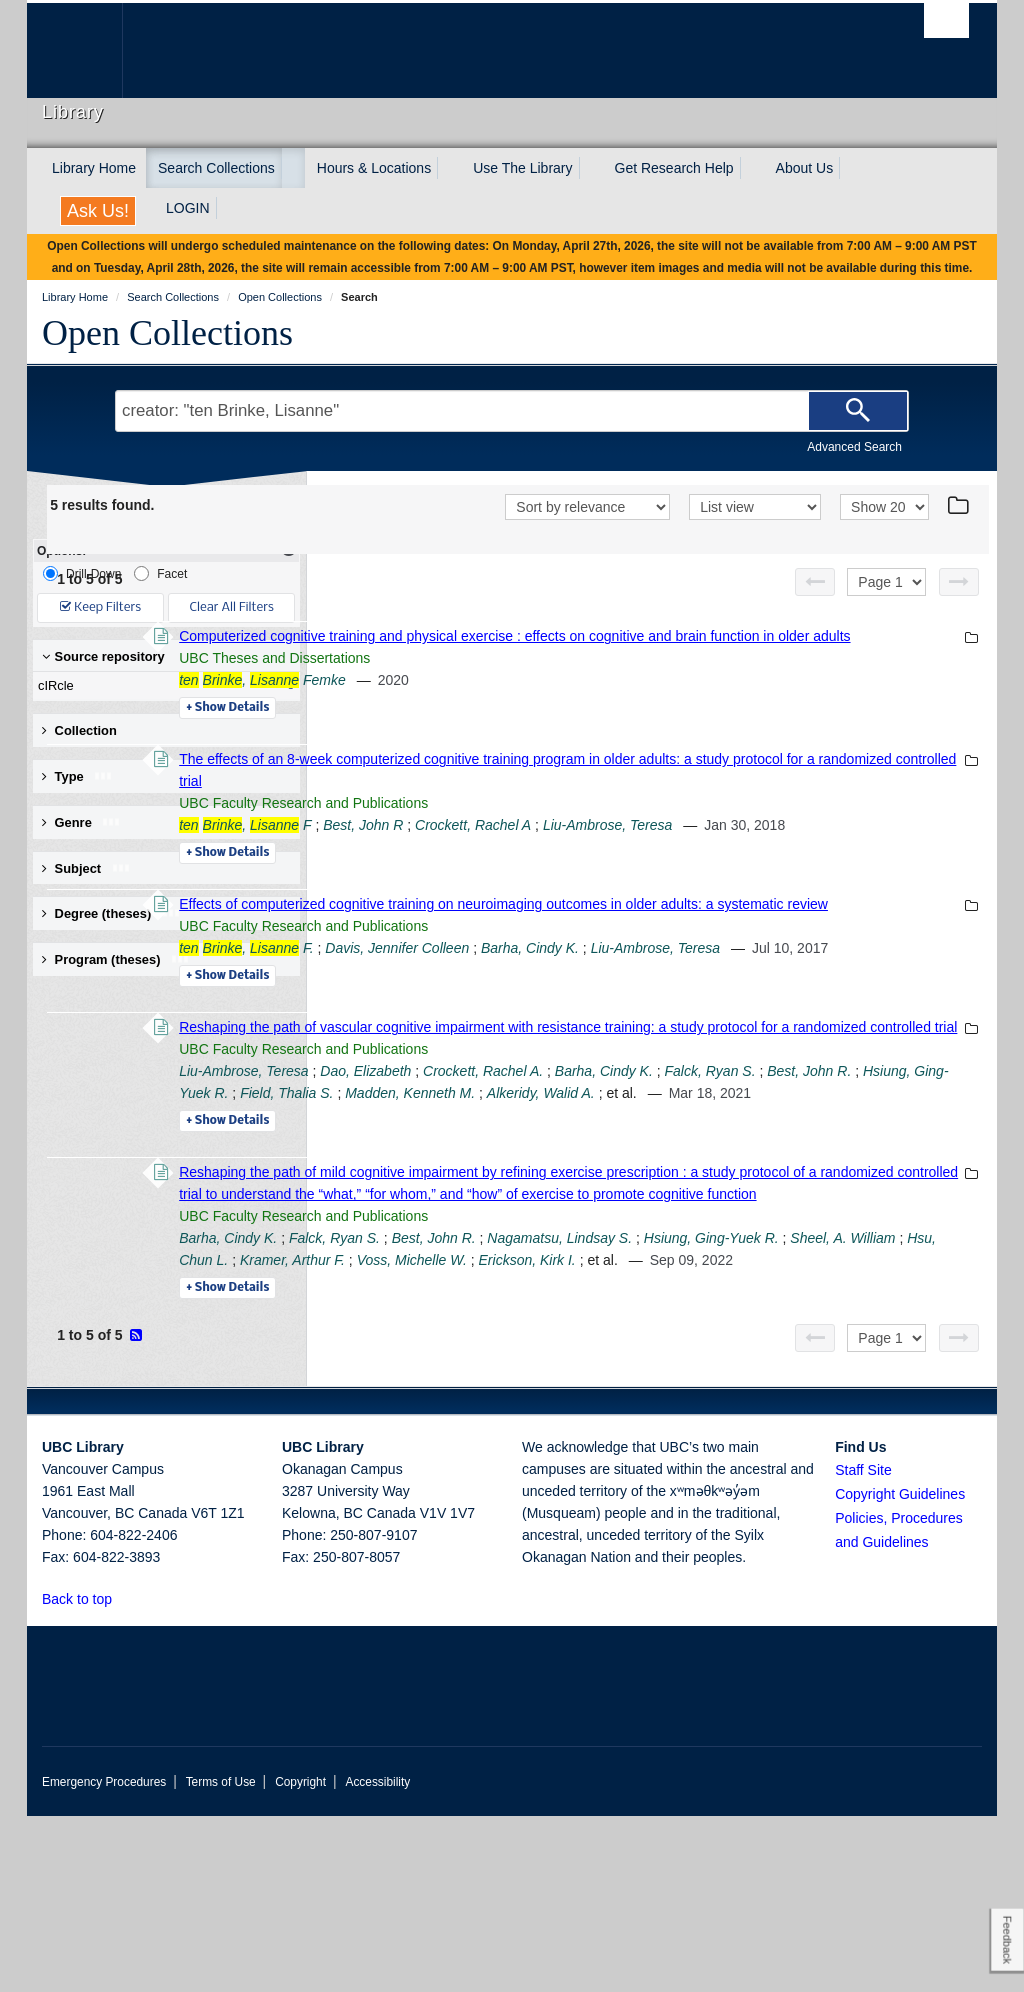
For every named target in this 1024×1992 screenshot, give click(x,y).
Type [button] (77, 776)
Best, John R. (598, 1203)
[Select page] (886, 582)
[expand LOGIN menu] (228, 208)
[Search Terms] (512, 411)
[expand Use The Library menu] (591, 168)
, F (519, 847)
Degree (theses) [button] (111, 913)
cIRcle (162, 686)
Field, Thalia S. (844, 1203)
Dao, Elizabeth (639, 1181)
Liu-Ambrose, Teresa (881, 847)
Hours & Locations (374, 168)
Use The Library (522, 168)
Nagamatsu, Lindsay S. (833, 1392)
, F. (520, 1014)
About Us (805, 168)
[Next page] (959, 582)
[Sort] (587, 507)
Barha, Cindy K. (804, 1014)
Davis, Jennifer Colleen (671, 1014)
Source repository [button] (103, 656)
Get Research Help (674, 168)
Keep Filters (100, 607)
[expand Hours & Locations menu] (449, 168)
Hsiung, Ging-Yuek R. (718, 1203)
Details (501, 730)
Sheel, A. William (652, 1414)
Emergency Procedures (104, 1958)
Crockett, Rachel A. (757, 1181)
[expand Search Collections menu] (293, 168)
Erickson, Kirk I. (623, 1436)
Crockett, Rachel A (747, 847)
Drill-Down (82, 573)
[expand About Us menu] (851, 168)
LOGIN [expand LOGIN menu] (188, 208)
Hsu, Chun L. (757, 1414)
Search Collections (216, 168)
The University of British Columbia (89, 50)
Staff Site (863, 1646)
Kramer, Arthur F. (862, 1414)
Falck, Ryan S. (498, 1203)
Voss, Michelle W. (508, 1436)
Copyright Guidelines (900, 1670)
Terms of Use (221, 1958)
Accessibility (377, 1958)
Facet (160, 573)
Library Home (94, 168)
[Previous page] (815, 582)
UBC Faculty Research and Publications (577, 825)
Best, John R (637, 847)
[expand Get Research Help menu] (752, 168)
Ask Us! (98, 211)
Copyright (300, 1958)
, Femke (536, 702)
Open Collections (167, 333)
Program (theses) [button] (116, 959)
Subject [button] (86, 868)
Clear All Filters (232, 607)
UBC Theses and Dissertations (548, 680)
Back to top (86, 1775)
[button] (123, 1774)
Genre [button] (81, 822)
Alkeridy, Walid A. (590, 1225)
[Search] (858, 411)
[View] (755, 507)
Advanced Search (854, 447)
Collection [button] (79, 730)
